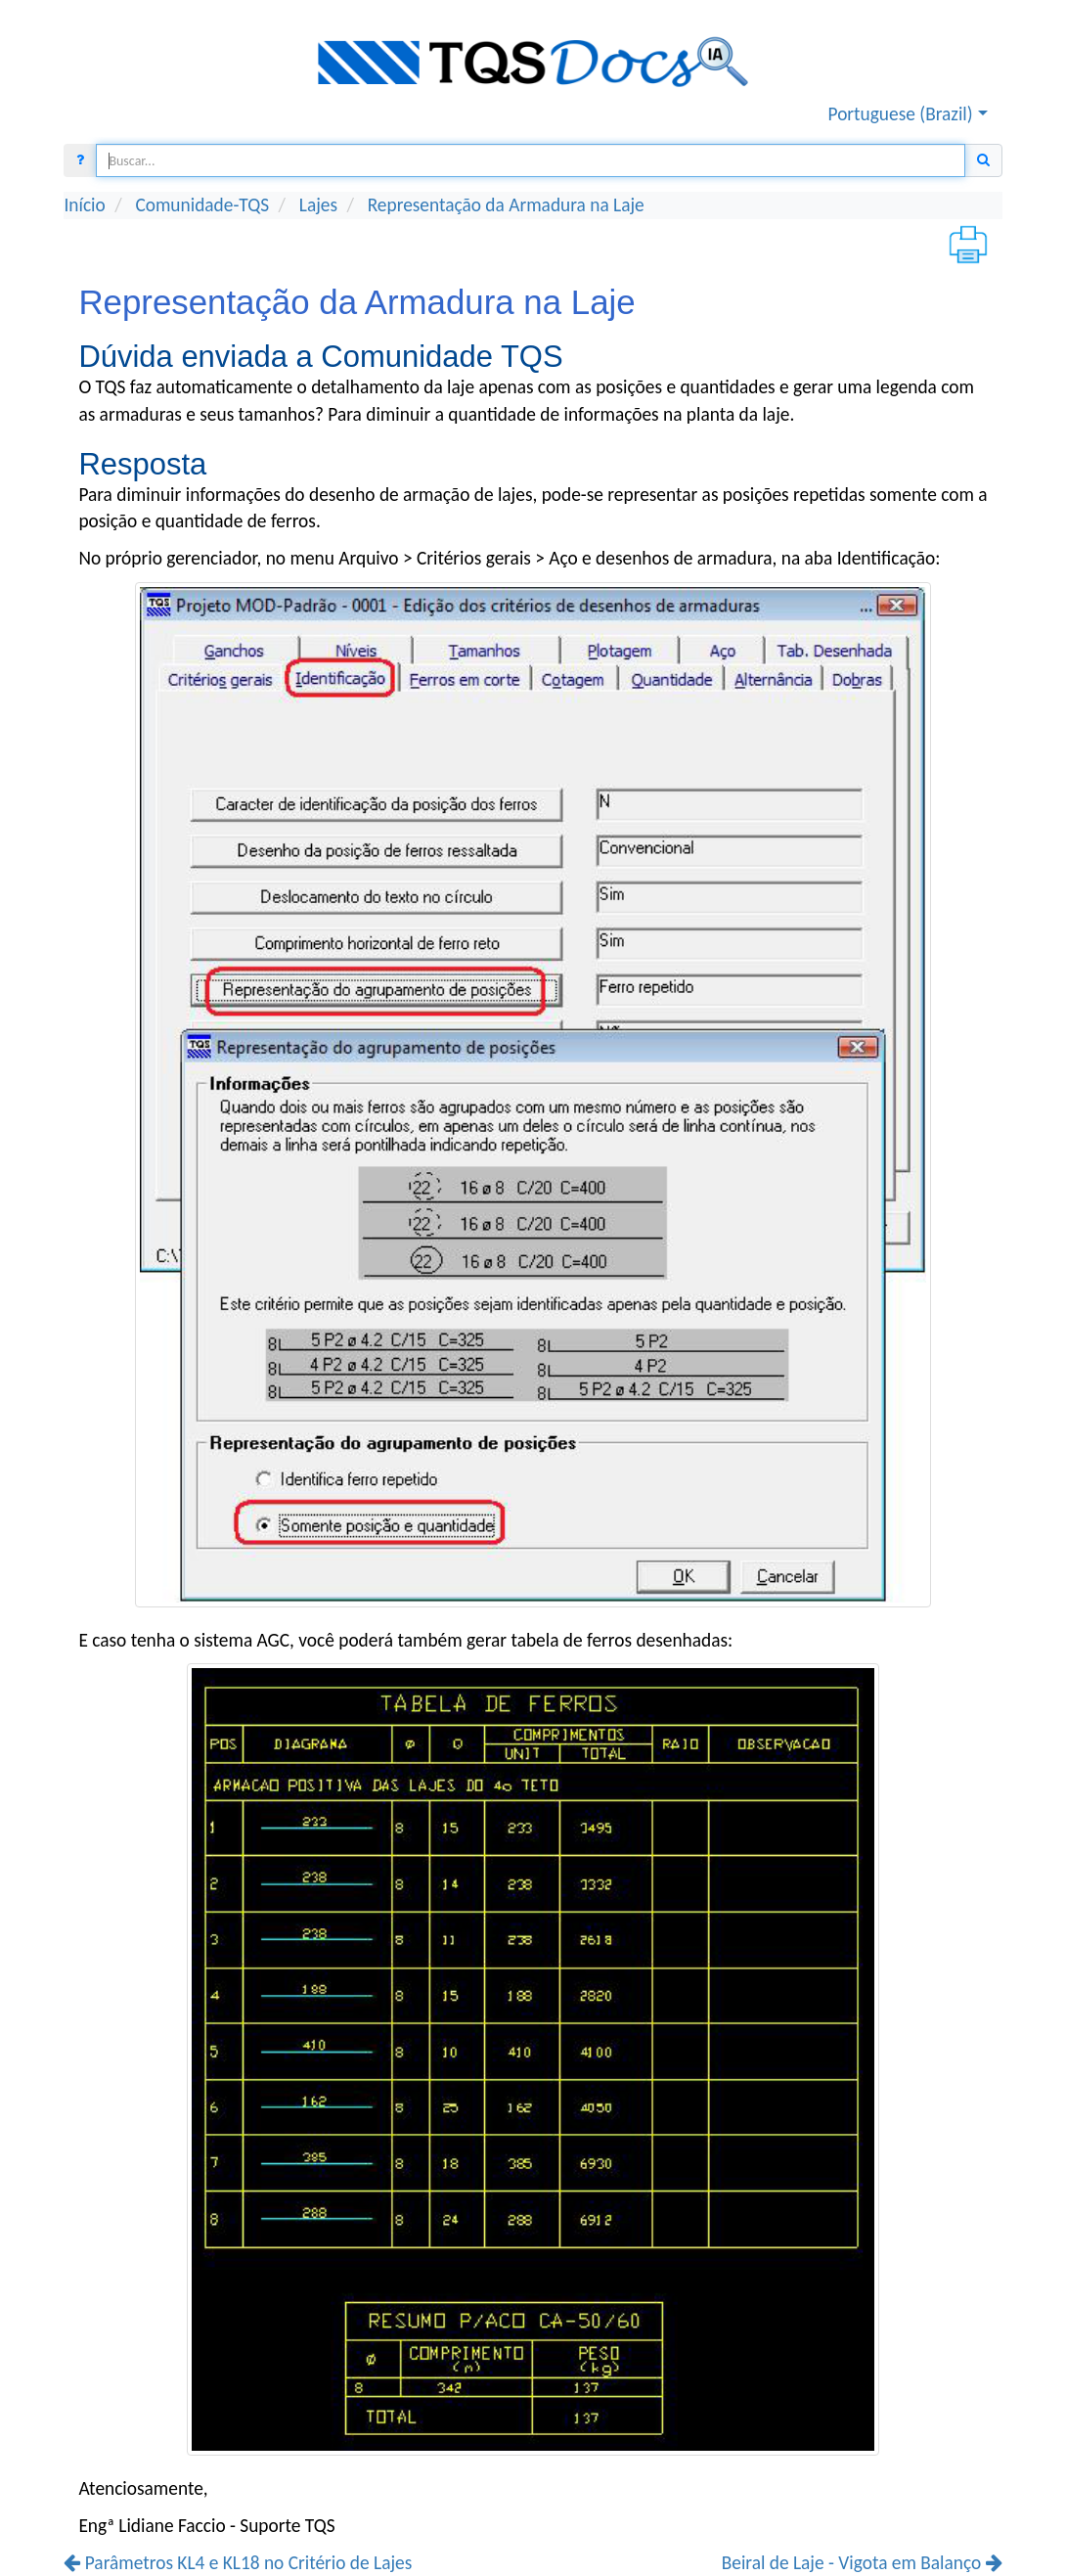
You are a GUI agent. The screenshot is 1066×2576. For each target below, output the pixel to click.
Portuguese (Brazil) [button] (900, 114)
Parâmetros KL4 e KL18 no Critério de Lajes (238, 2563)
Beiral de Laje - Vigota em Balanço (862, 2563)
